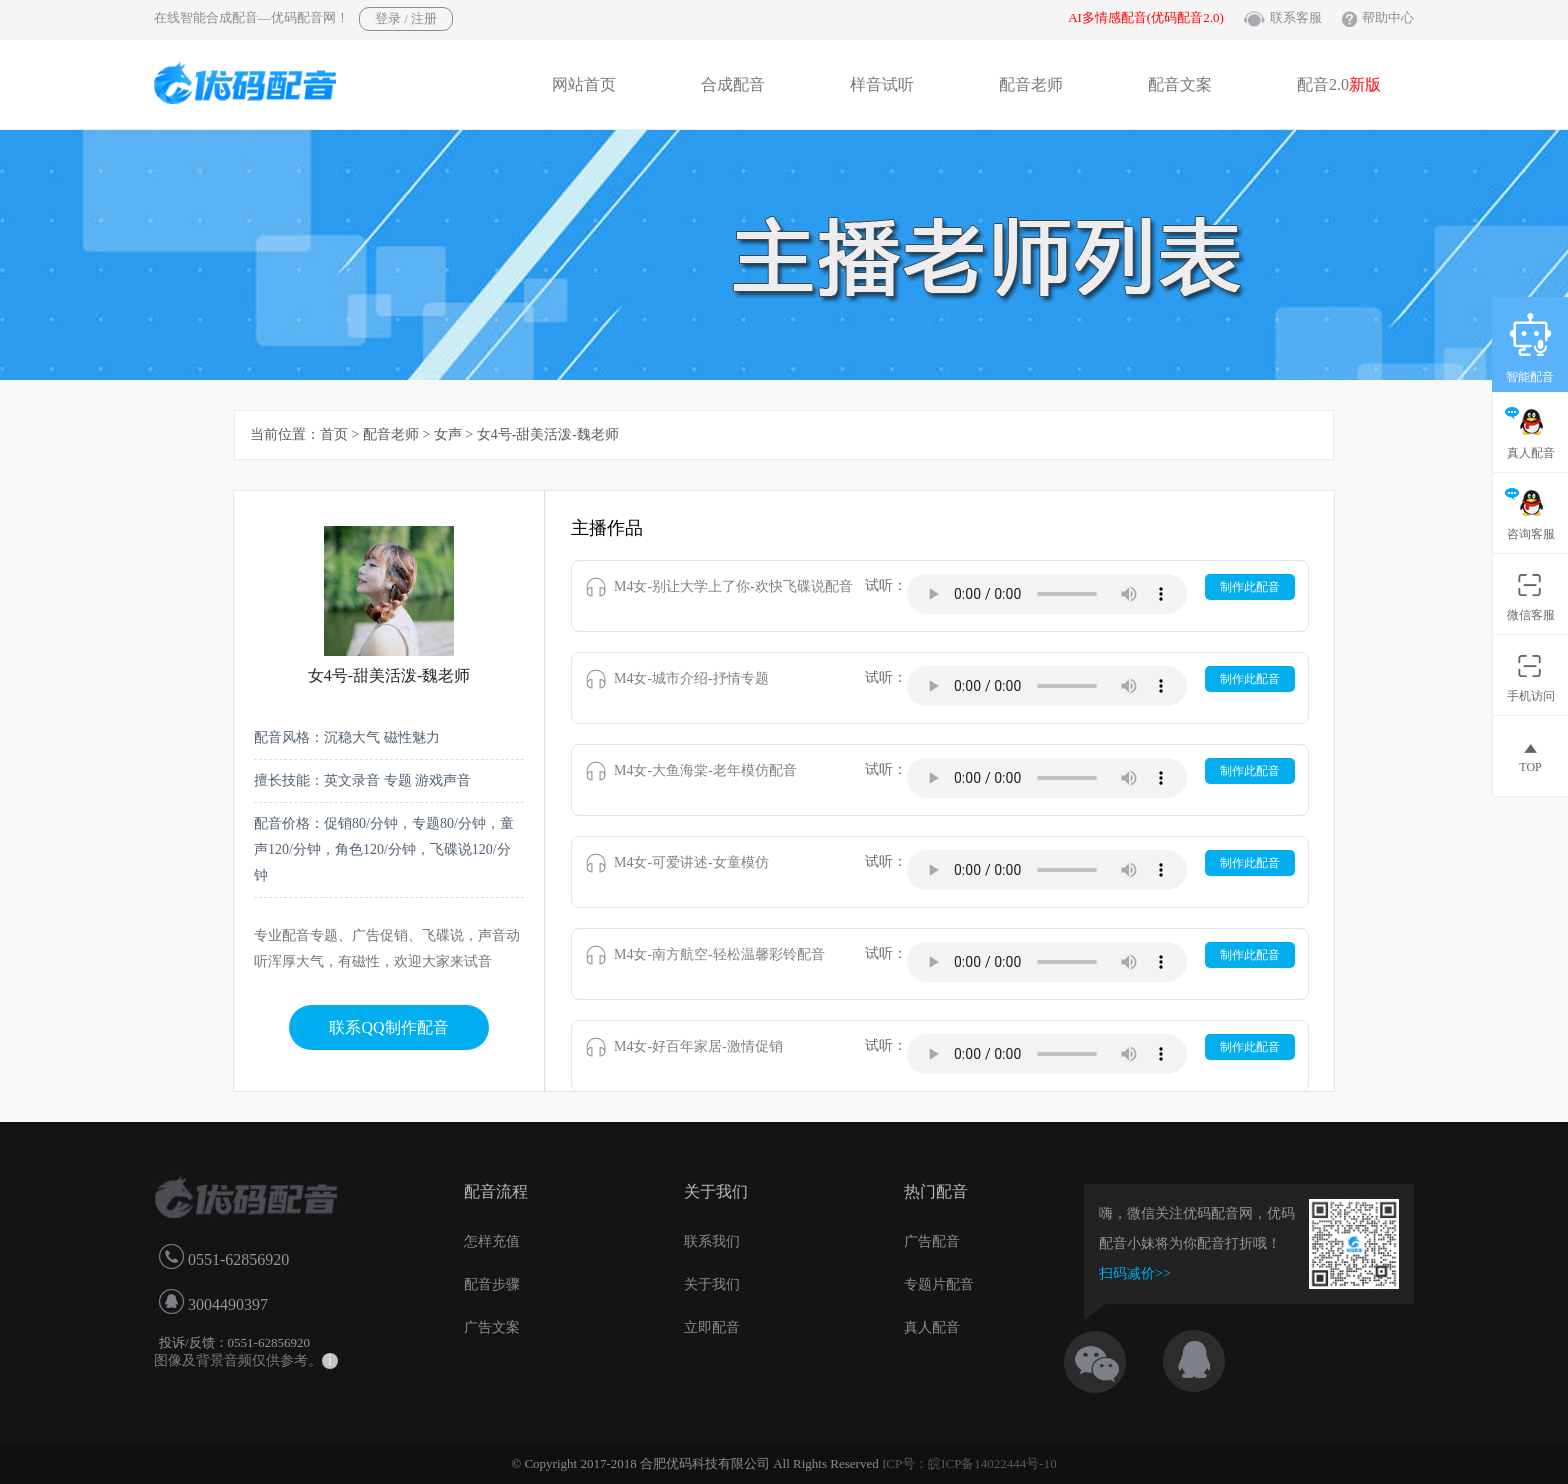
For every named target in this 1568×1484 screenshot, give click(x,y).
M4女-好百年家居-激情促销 (698, 1046)
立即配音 (712, 1327)
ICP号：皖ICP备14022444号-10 (969, 1463)
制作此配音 (1250, 587)
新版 (1365, 84)
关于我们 (712, 1284)
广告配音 (932, 1241)
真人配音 (932, 1327)
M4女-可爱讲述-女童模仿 (691, 862)
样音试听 (882, 84)
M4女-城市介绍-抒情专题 (691, 678)
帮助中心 (1388, 17)
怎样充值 (492, 1241)
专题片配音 (939, 1284)
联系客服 (1296, 17)
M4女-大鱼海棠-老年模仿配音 (705, 770)
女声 (448, 434)
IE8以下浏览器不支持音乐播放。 (1047, 594)
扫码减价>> (1135, 1273)
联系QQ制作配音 (388, 1027)
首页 (334, 434)
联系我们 (712, 1241)
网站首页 (584, 84)
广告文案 (492, 1327)
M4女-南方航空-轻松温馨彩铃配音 (719, 954)
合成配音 (733, 84)
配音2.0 (1339, 84)
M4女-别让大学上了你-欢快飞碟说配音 (733, 586)
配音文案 (1180, 84)
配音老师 (1031, 84)
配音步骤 (492, 1284)
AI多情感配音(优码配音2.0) (1146, 17)
